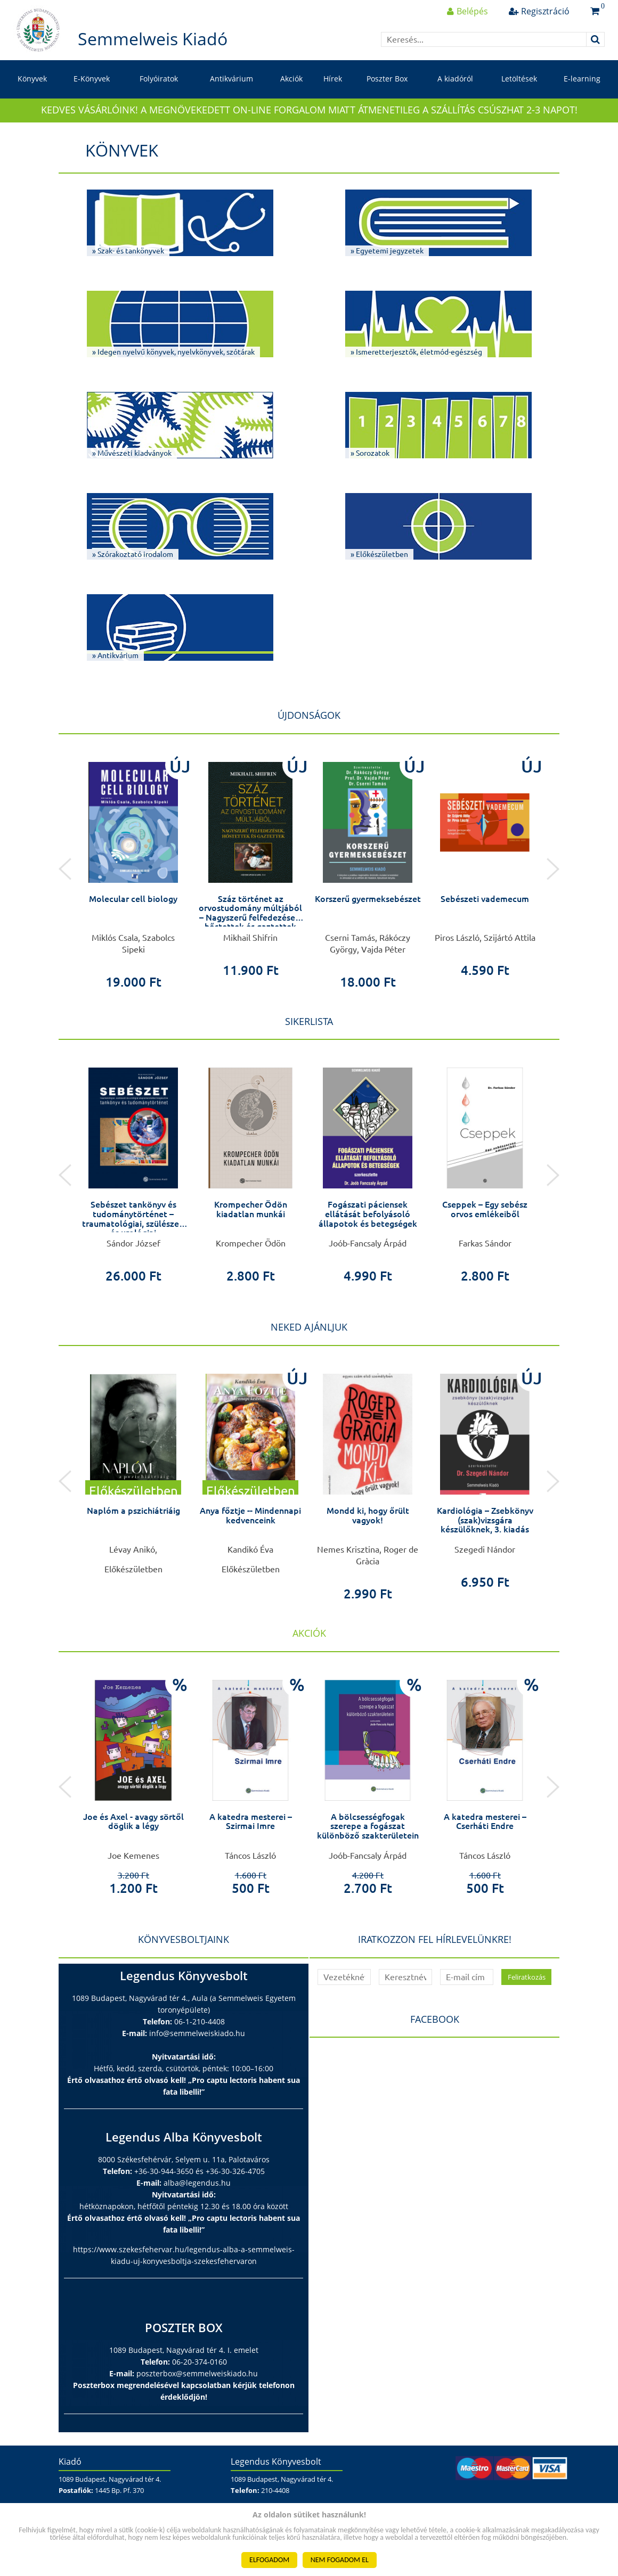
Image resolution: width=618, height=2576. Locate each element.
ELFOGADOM (269, 2559)
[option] (133, 869)
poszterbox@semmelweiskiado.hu (197, 2373)
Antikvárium (231, 78)
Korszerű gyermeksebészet (368, 899)
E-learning (582, 78)
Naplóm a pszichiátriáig (133, 1510)
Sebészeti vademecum (485, 899)
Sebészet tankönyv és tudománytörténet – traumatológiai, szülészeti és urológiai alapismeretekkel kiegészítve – (133, 1228)
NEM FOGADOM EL (340, 2559)
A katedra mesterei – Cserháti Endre (485, 1821)
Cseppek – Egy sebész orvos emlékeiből (484, 1209)
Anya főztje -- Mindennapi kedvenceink (250, 1515)
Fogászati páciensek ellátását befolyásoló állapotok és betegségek (368, 1214)
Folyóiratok (159, 78)
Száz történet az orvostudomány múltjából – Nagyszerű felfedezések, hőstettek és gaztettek (250, 913)
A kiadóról (455, 78)
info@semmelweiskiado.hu (197, 2033)
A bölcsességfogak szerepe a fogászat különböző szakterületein (368, 1826)
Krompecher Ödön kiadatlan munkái (250, 1209)
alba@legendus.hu (197, 2183)
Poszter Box (387, 78)
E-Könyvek (92, 78)
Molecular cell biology (133, 899)
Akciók (291, 78)
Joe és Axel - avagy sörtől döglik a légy (133, 1821)
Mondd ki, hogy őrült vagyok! (368, 1515)
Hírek (332, 78)
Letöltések (519, 78)
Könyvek (32, 78)
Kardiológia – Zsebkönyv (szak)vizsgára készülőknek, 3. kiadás (485, 1520)
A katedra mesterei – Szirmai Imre (250, 1821)
